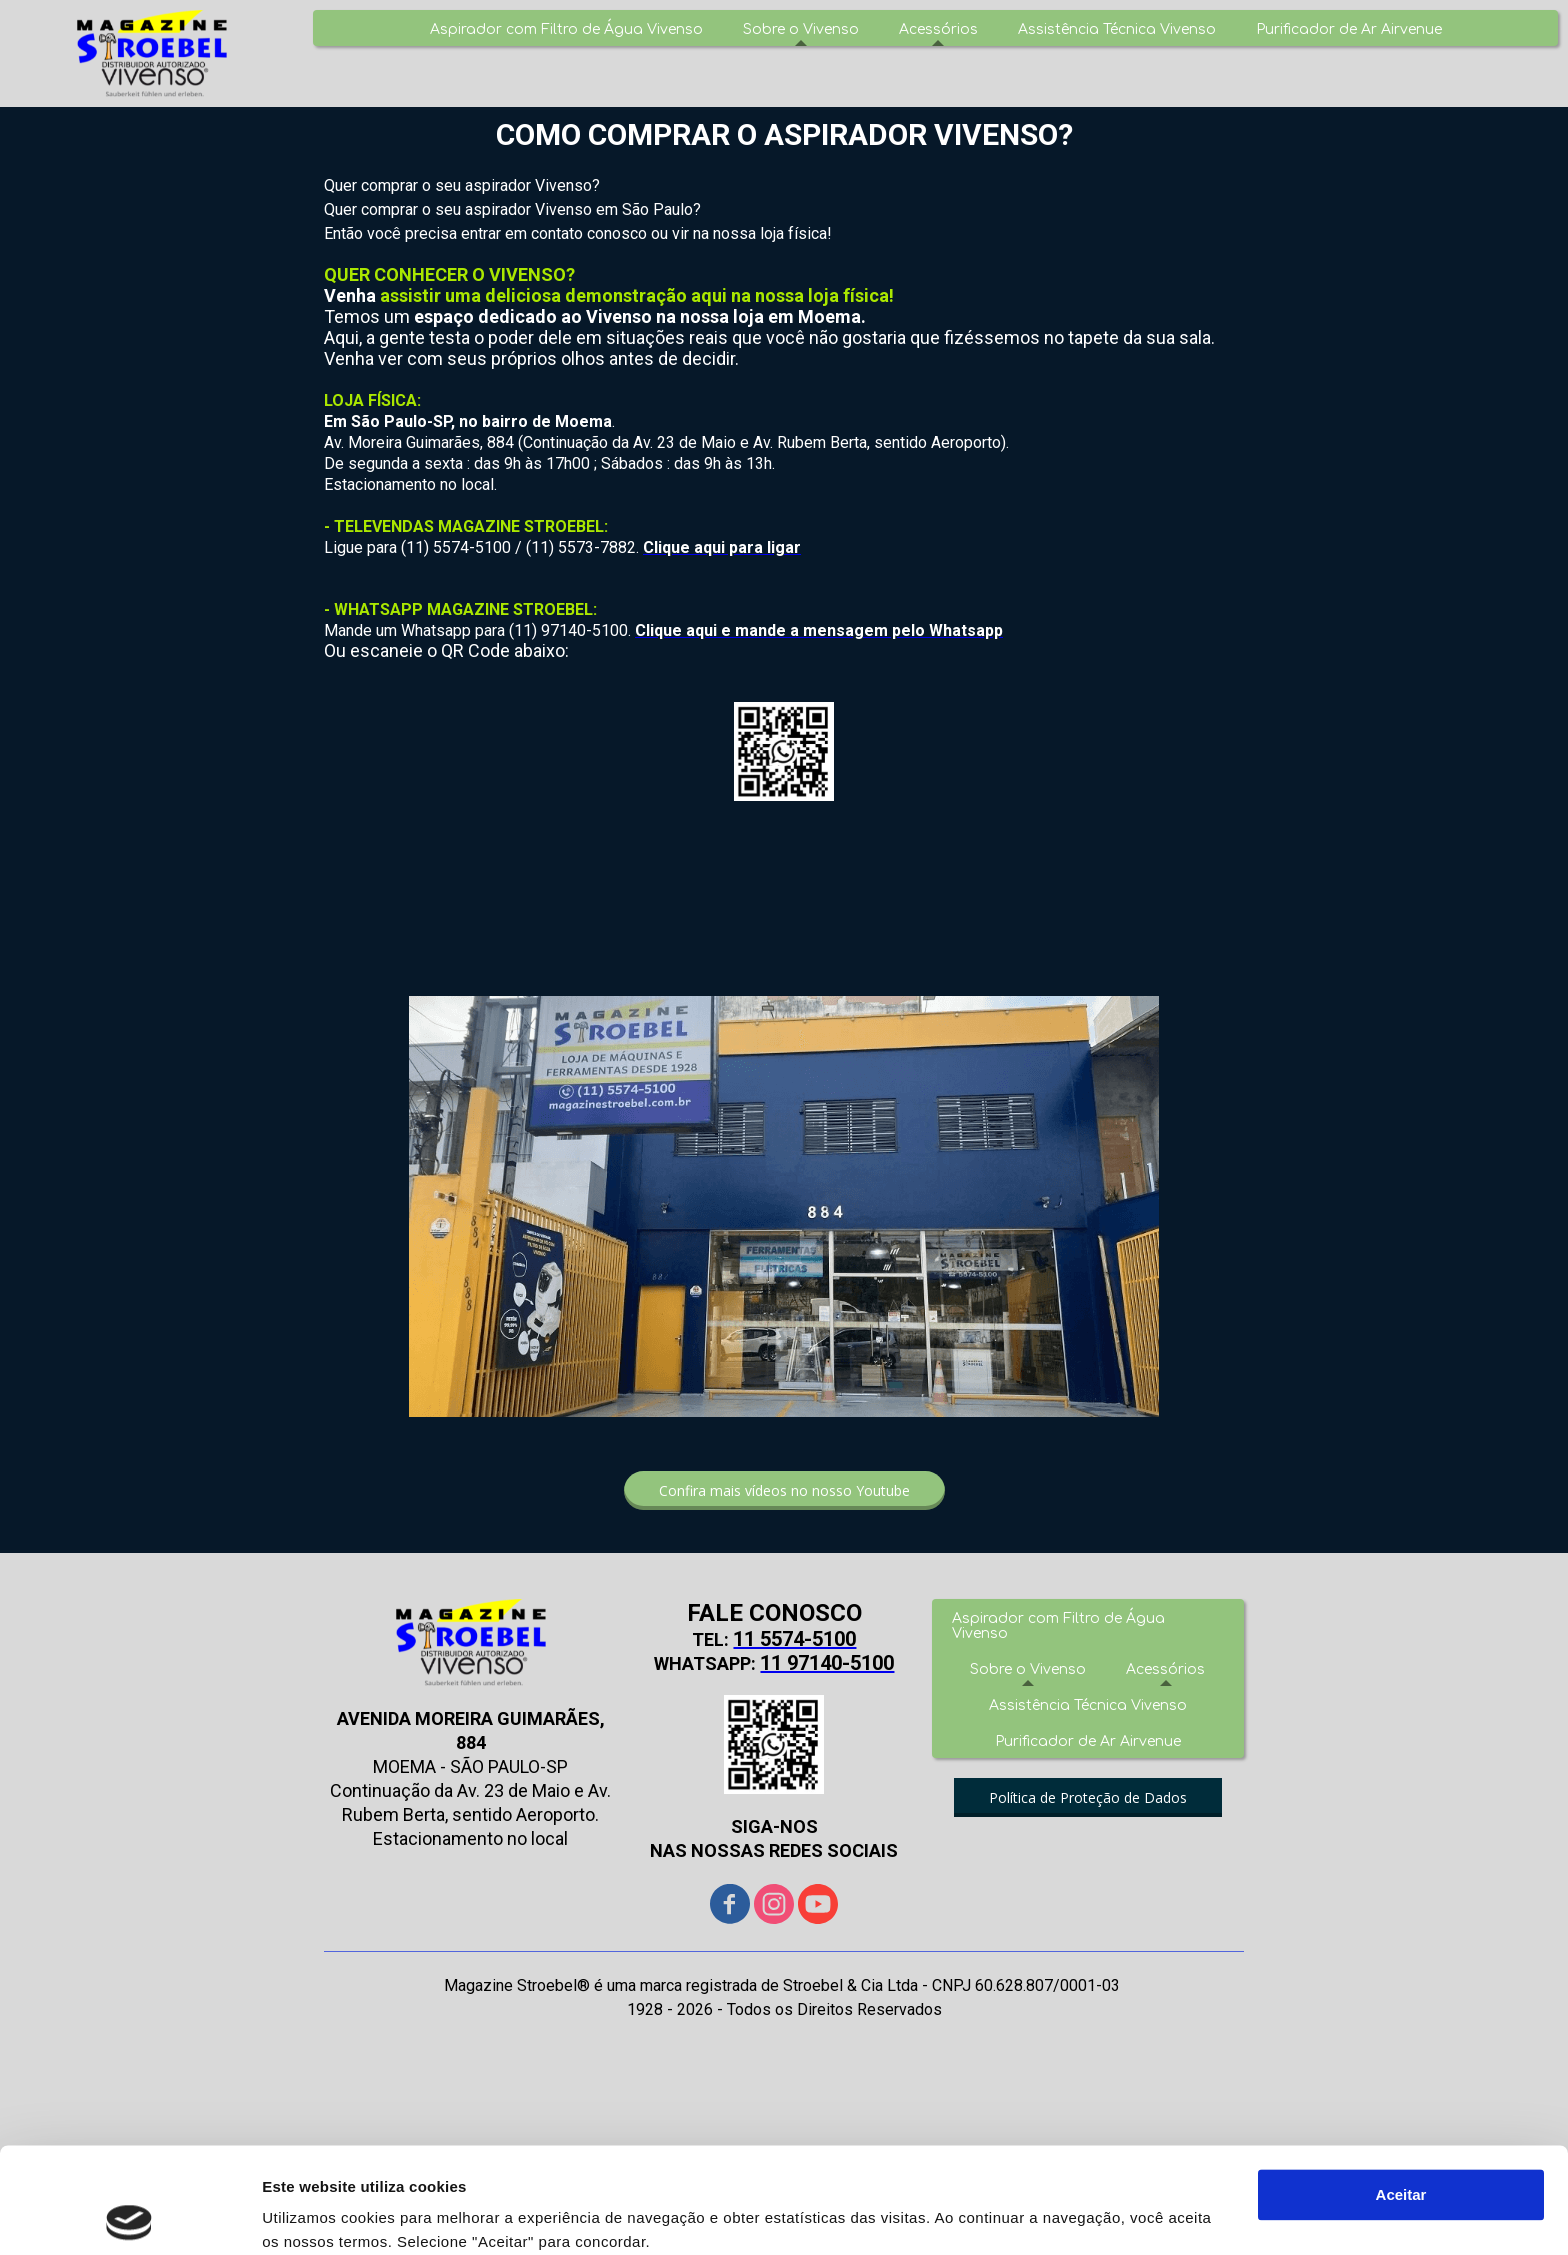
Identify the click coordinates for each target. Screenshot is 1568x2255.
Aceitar (1401, 2089)
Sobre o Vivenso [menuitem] (801, 29)
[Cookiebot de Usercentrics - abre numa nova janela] (129, 2216)
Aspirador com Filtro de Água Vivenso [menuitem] (566, 29)
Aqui (282, 2160)
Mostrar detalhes (323, 2215)
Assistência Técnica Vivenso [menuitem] (1117, 29)
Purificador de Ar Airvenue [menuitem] (1349, 29)
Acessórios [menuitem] (938, 29)
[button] (784, 1490)
